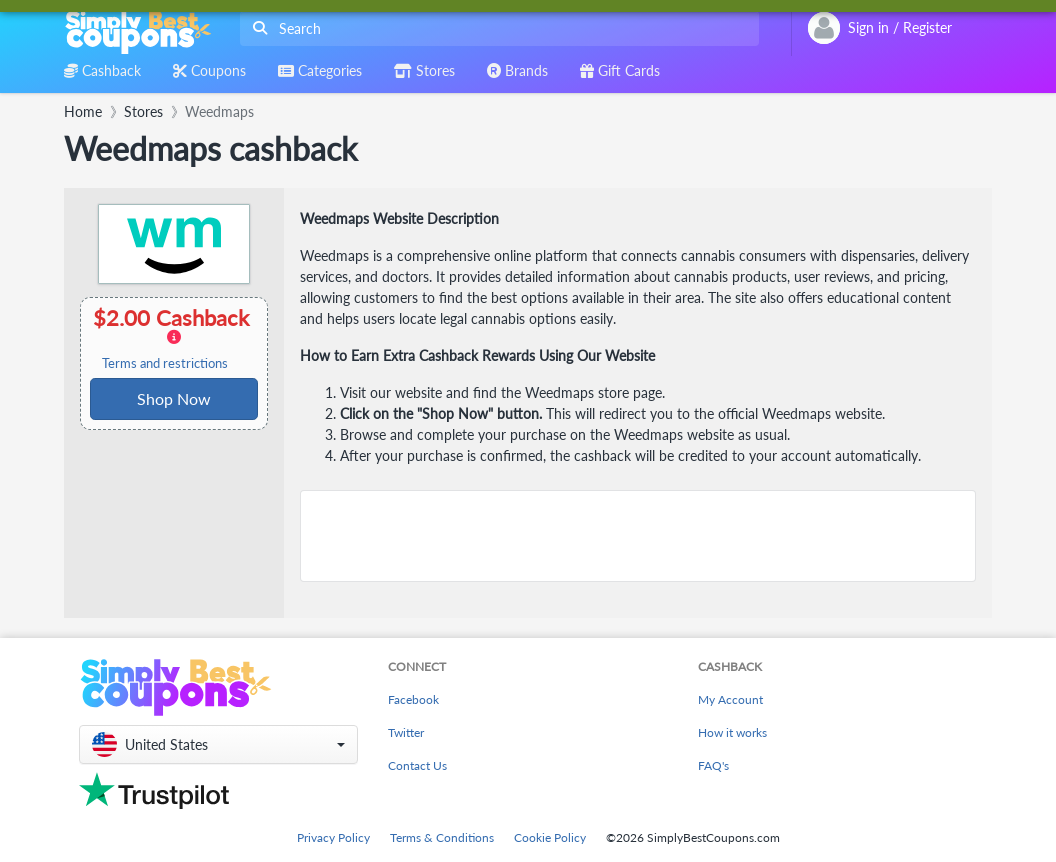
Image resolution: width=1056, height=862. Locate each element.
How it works (732, 732)
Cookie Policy (550, 837)
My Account (730, 699)
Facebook (413, 699)
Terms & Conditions (442, 837)
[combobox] (495, 28)
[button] (218, 744)
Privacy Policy (333, 837)
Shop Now (174, 398)
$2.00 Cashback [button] (172, 338)
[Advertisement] (638, 536)
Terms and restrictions (165, 363)
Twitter (406, 732)
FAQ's (713, 765)
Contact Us (417, 765)
